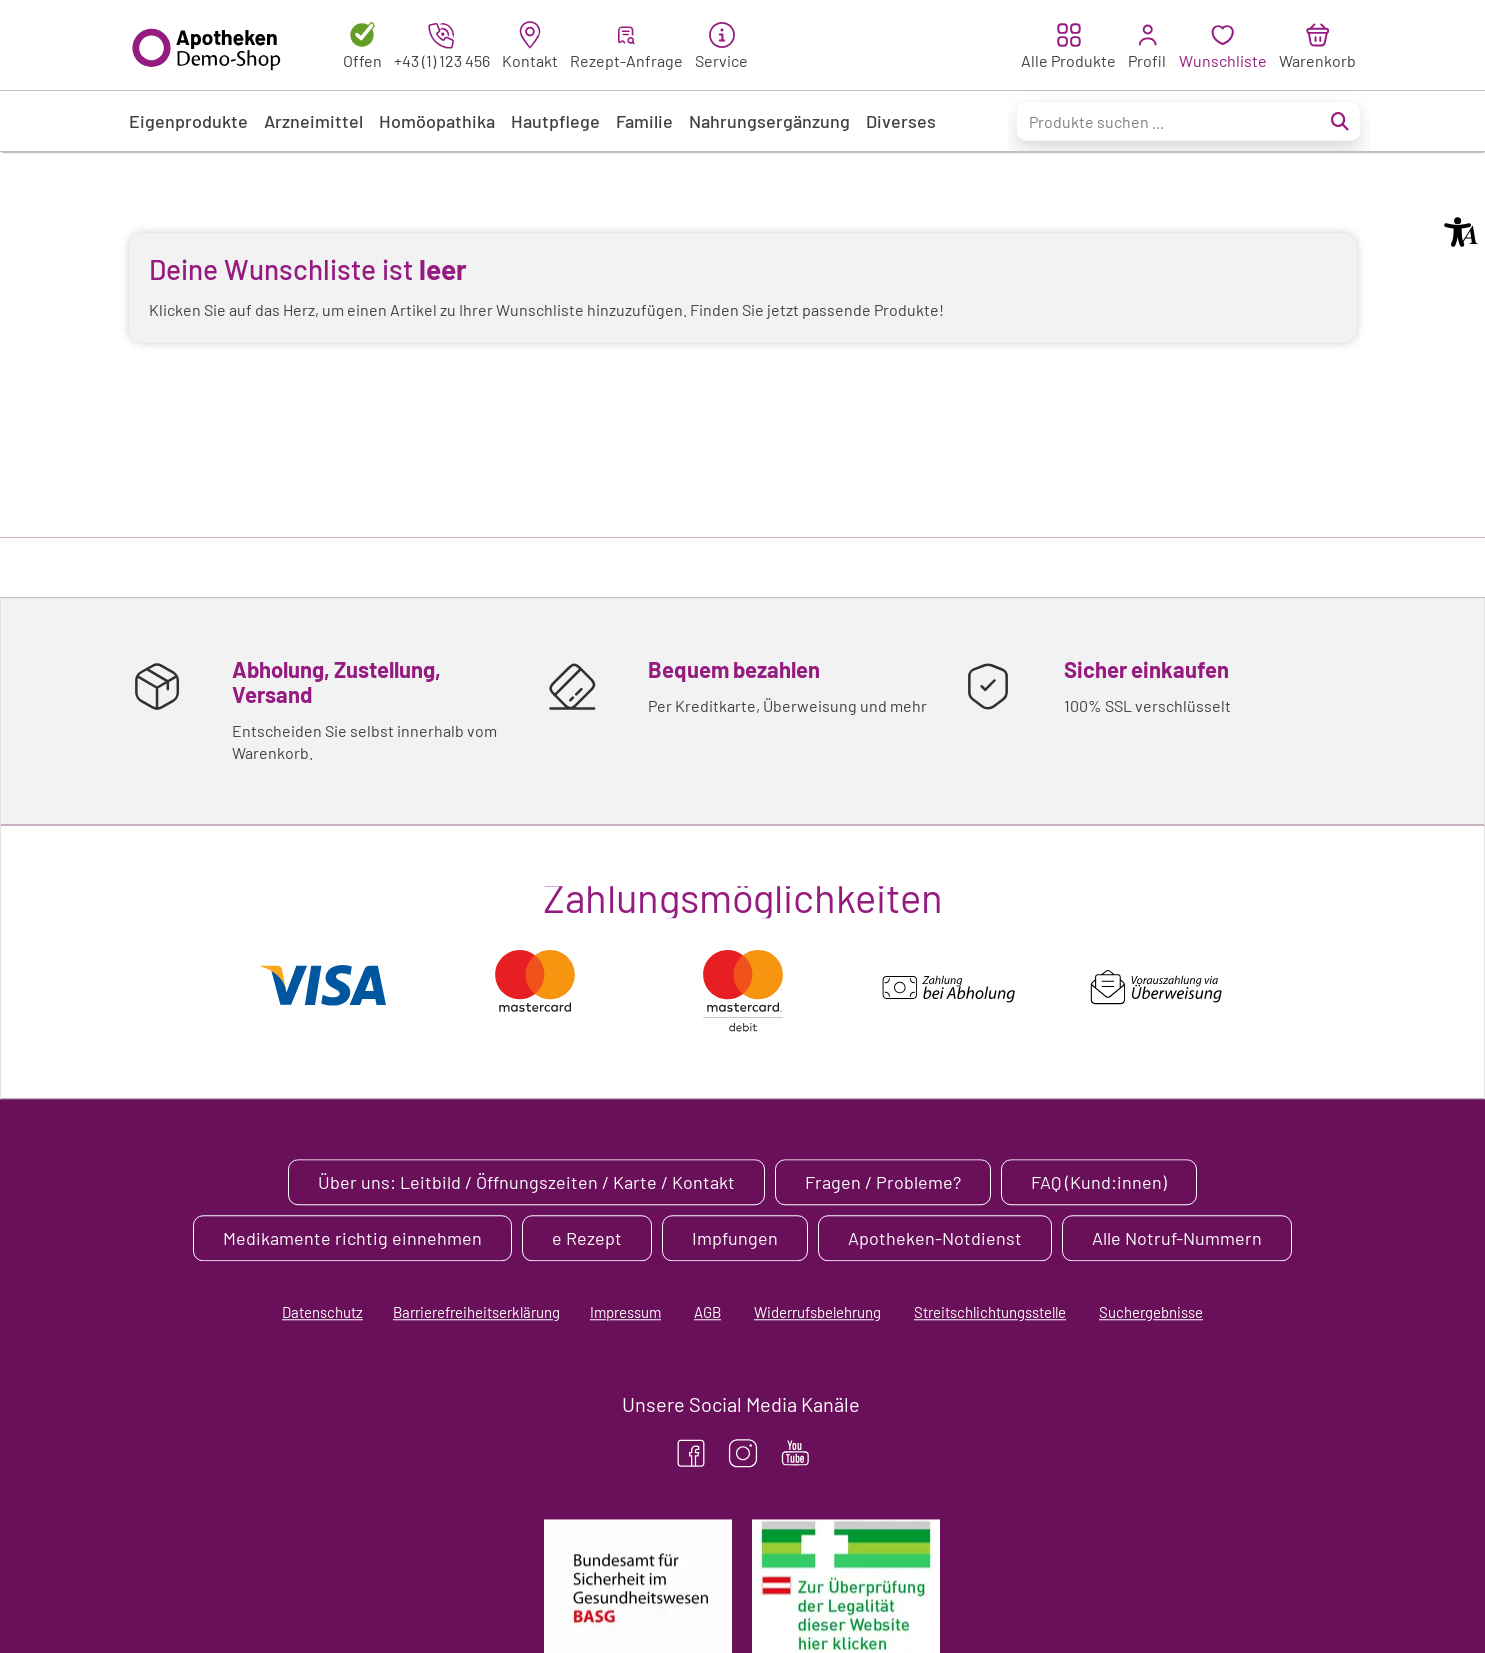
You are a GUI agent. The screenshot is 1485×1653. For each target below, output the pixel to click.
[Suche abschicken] (1340, 121)
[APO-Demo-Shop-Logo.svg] (211, 45)
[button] (1461, 232)
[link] (530, 45)
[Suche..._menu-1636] (1188, 121)
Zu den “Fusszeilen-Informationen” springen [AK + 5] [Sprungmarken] (0, 153)
